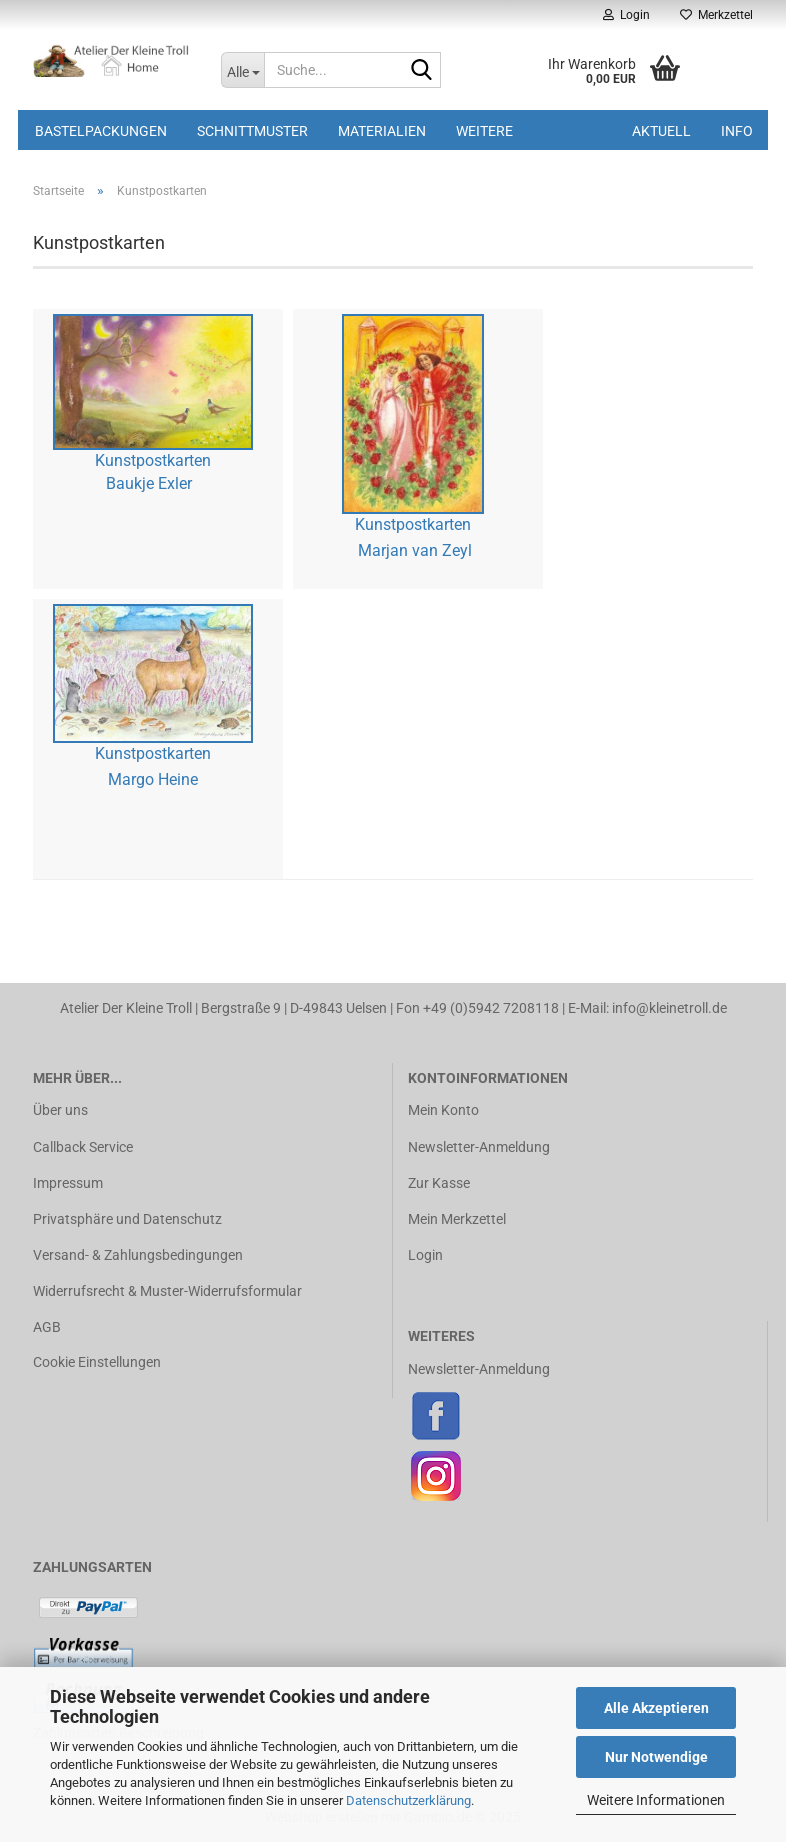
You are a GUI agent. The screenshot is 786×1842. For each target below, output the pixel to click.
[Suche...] (242, 70)
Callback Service (83, 1147)
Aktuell (661, 131)
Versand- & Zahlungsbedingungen (138, 1255)
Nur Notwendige (656, 1757)
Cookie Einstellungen (97, 1362)
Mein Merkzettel (457, 1219)
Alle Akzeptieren (656, 1708)
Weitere (484, 131)
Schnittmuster (252, 131)
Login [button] (626, 15)
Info (737, 131)
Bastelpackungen (101, 131)
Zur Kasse (439, 1183)
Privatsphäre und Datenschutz (127, 1219)
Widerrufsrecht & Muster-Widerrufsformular (167, 1291)
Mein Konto (443, 1110)
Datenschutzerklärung (408, 1800)
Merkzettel (716, 15)
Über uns (60, 1110)
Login (425, 1255)
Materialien (382, 131)
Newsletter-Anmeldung (479, 1147)
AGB (47, 1327)
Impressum (68, 1183)
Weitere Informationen (656, 1800)
